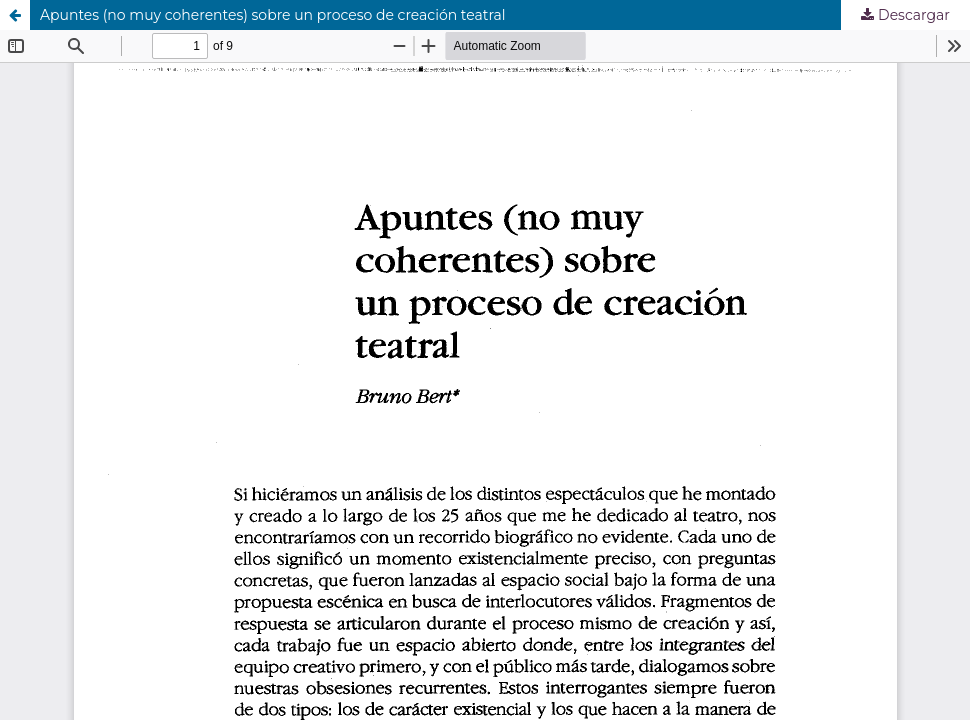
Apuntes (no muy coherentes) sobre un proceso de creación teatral (273, 15)
